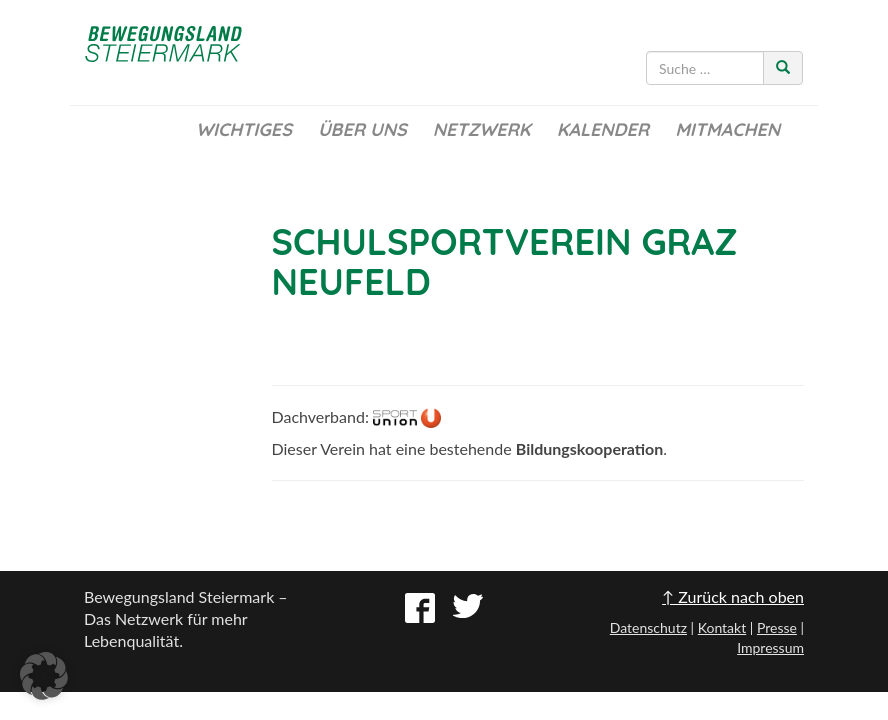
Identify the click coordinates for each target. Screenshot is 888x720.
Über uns (362, 129)
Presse (777, 627)
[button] (44, 676)
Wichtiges (244, 129)
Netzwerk (482, 129)
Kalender (603, 129)
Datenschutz (648, 627)
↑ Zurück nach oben (733, 596)
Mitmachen (727, 129)
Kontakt (722, 627)
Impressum (770, 647)
